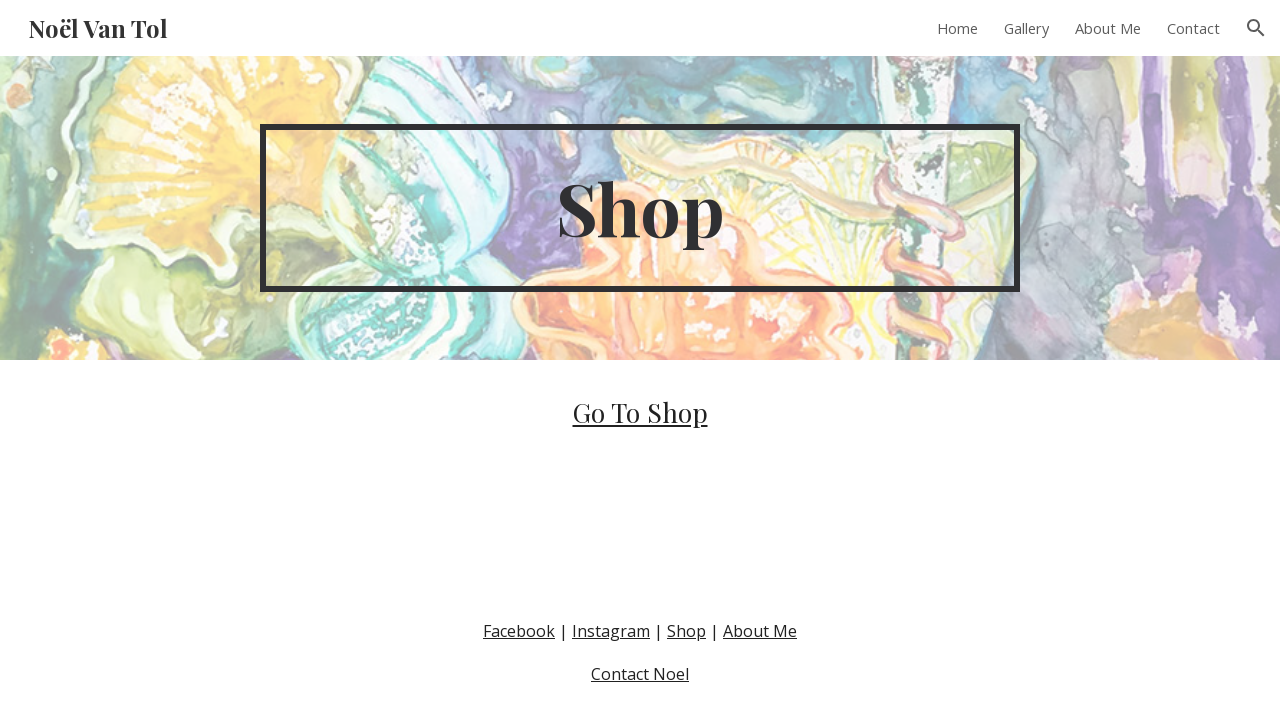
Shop (686, 631)
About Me (760, 631)
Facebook (519, 631)
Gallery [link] (1026, 28)
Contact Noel (640, 674)
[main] (640, 208)
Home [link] (957, 28)
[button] (1256, 28)
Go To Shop (640, 412)
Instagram (611, 631)
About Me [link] (1108, 28)
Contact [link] (1193, 28)
